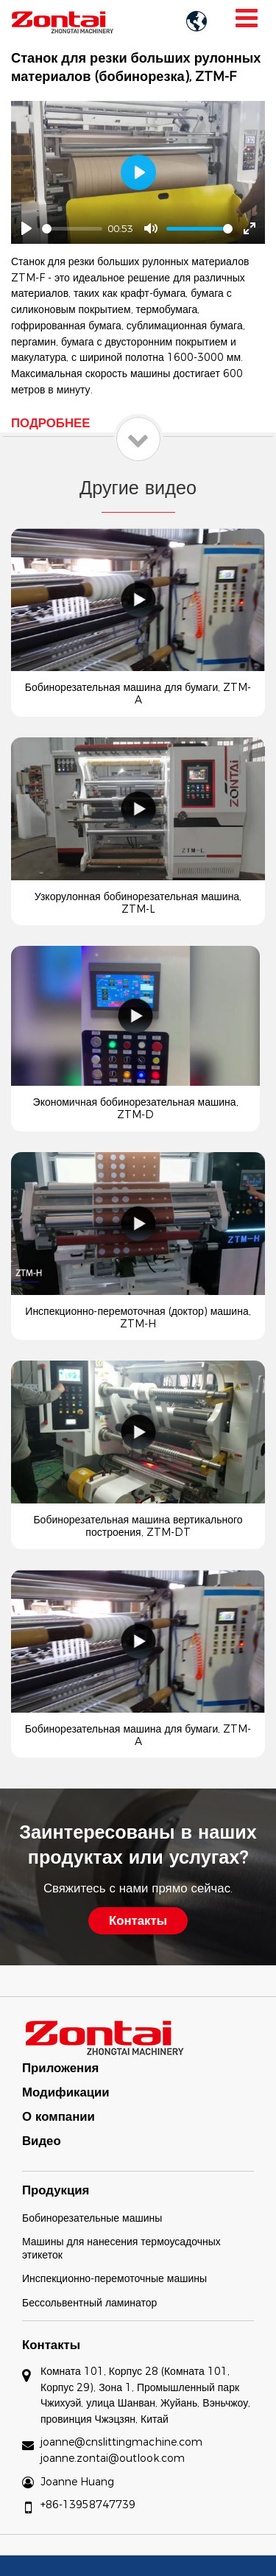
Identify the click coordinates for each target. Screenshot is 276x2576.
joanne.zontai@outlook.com (112, 2458)
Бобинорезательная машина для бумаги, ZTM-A (138, 693)
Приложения (60, 2067)
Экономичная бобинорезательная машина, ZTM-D (135, 1108)
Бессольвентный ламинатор (89, 2302)
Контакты (51, 2344)
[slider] (72, 229)
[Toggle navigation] (246, 18)
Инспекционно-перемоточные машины (114, 2278)
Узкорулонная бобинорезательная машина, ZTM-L (138, 903)
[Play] (26, 228)
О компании (58, 2116)
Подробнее (50, 422)
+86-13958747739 (87, 2504)
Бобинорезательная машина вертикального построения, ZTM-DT (137, 1526)
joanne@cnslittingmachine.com (121, 2442)
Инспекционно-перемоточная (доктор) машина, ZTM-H (137, 1317)
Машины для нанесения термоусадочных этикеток (121, 2248)
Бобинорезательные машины (92, 2218)
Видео (41, 2140)
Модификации (66, 2092)
